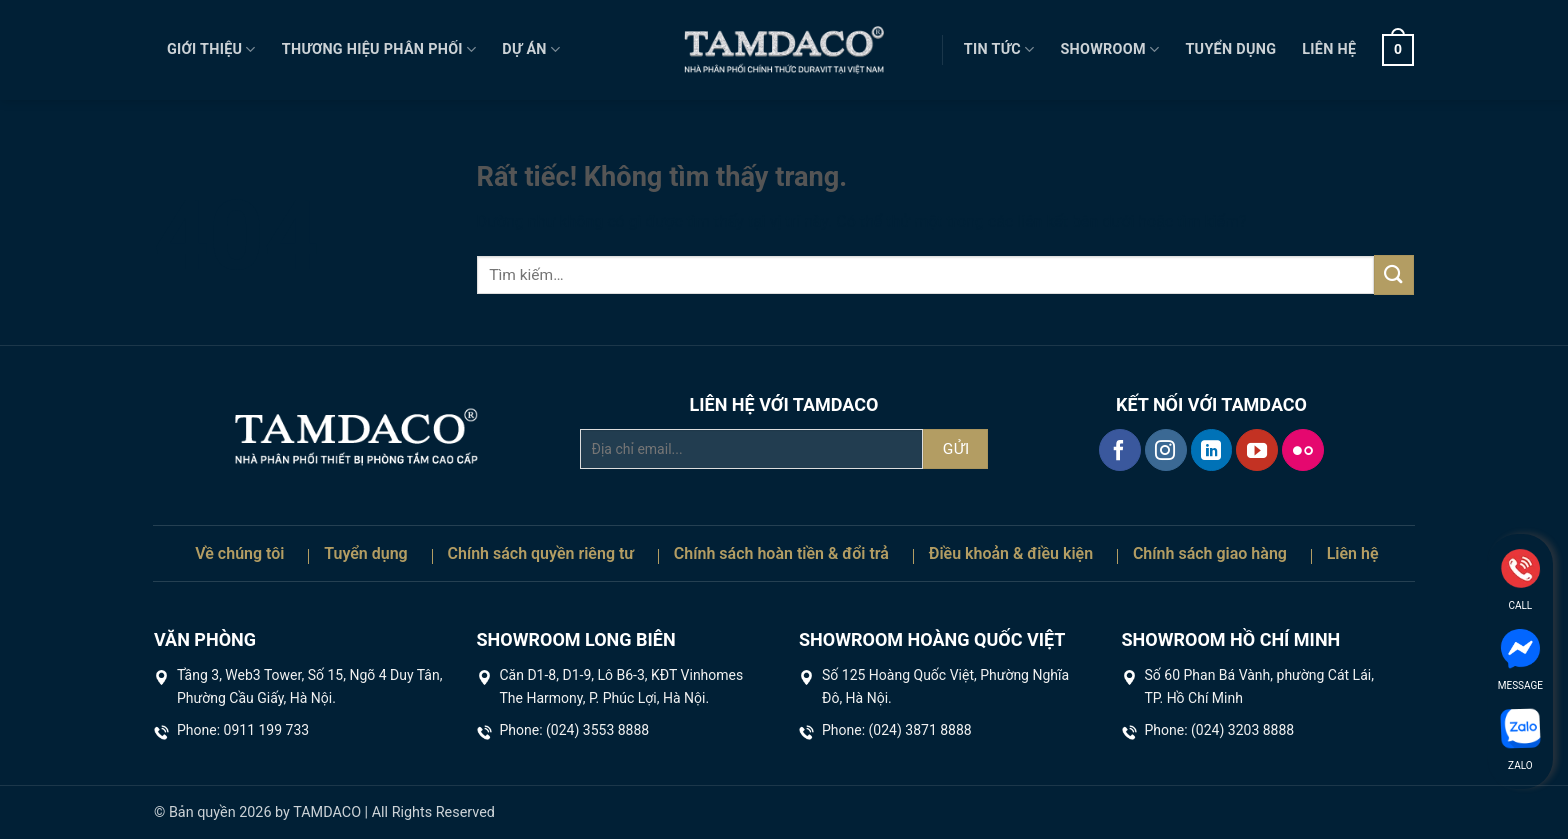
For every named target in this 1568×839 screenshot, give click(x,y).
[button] (1398, 50)
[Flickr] (1303, 450)
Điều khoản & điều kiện (1011, 553)
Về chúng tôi (239, 553)
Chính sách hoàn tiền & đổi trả (781, 553)
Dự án (531, 49)
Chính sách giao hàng (1210, 553)
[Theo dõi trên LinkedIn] (1212, 450)
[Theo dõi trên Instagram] (1166, 450)
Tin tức (999, 49)
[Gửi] (1394, 274)
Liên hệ (1329, 49)
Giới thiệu (211, 49)
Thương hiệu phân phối (379, 49)
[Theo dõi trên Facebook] (1120, 450)
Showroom (1109, 49)
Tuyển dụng (1230, 49)
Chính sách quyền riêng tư (541, 553)
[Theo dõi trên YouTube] (1257, 450)
